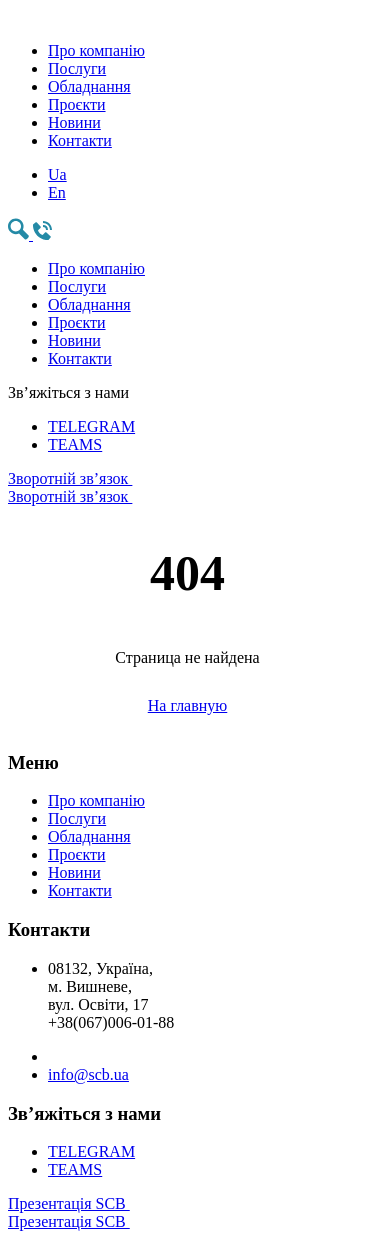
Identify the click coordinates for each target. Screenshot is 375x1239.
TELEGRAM (91, 426)
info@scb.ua (88, 1074)
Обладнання (89, 86)
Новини (74, 122)
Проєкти (77, 104)
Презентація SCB (187, 1213)
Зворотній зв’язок (187, 488)
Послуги (77, 68)
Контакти (80, 140)
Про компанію (96, 50)
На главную (188, 705)
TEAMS (75, 444)
